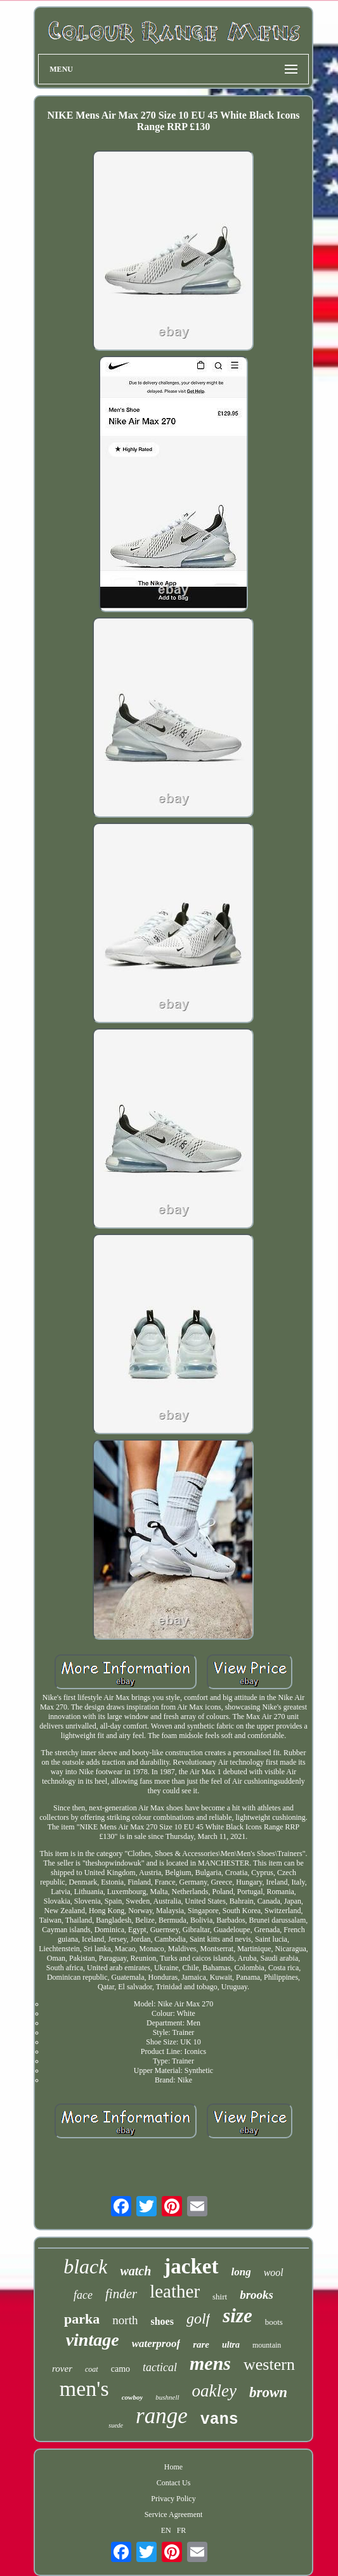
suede (115, 2425)
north (125, 2320)
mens (210, 2363)
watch (135, 2271)
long (241, 2272)
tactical (160, 2367)
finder (121, 2293)
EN (166, 2530)
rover (62, 2369)
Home (173, 2466)
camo (120, 2369)
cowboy (132, 2397)
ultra (231, 2345)
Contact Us (174, 2482)
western (269, 2364)
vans (219, 2419)
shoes (161, 2321)
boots (274, 2322)
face (83, 2295)
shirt (219, 2296)
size (237, 2316)
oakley (214, 2390)
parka (82, 2319)
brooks (256, 2294)
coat (91, 2369)
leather (175, 2291)
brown (268, 2392)
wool (273, 2272)
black (85, 2266)
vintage (92, 2340)
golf (198, 2318)
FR (181, 2530)
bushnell (167, 2397)
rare (201, 2344)
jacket (191, 2266)
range (162, 2415)
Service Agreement (174, 2514)
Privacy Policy (173, 2498)
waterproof (156, 2343)
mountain (266, 2345)
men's (84, 2388)
